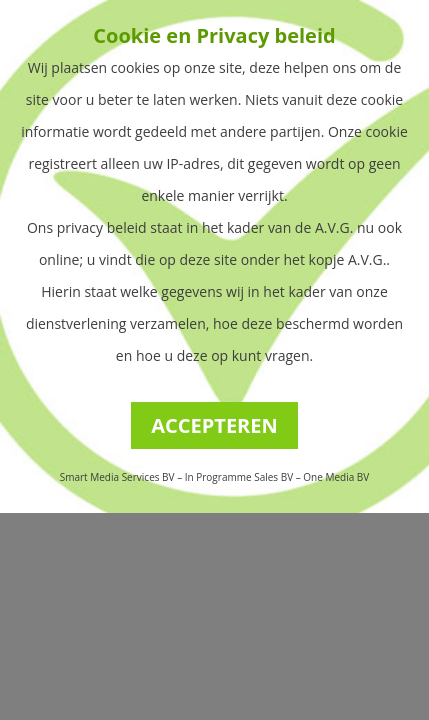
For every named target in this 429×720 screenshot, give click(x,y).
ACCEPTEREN (214, 425)
